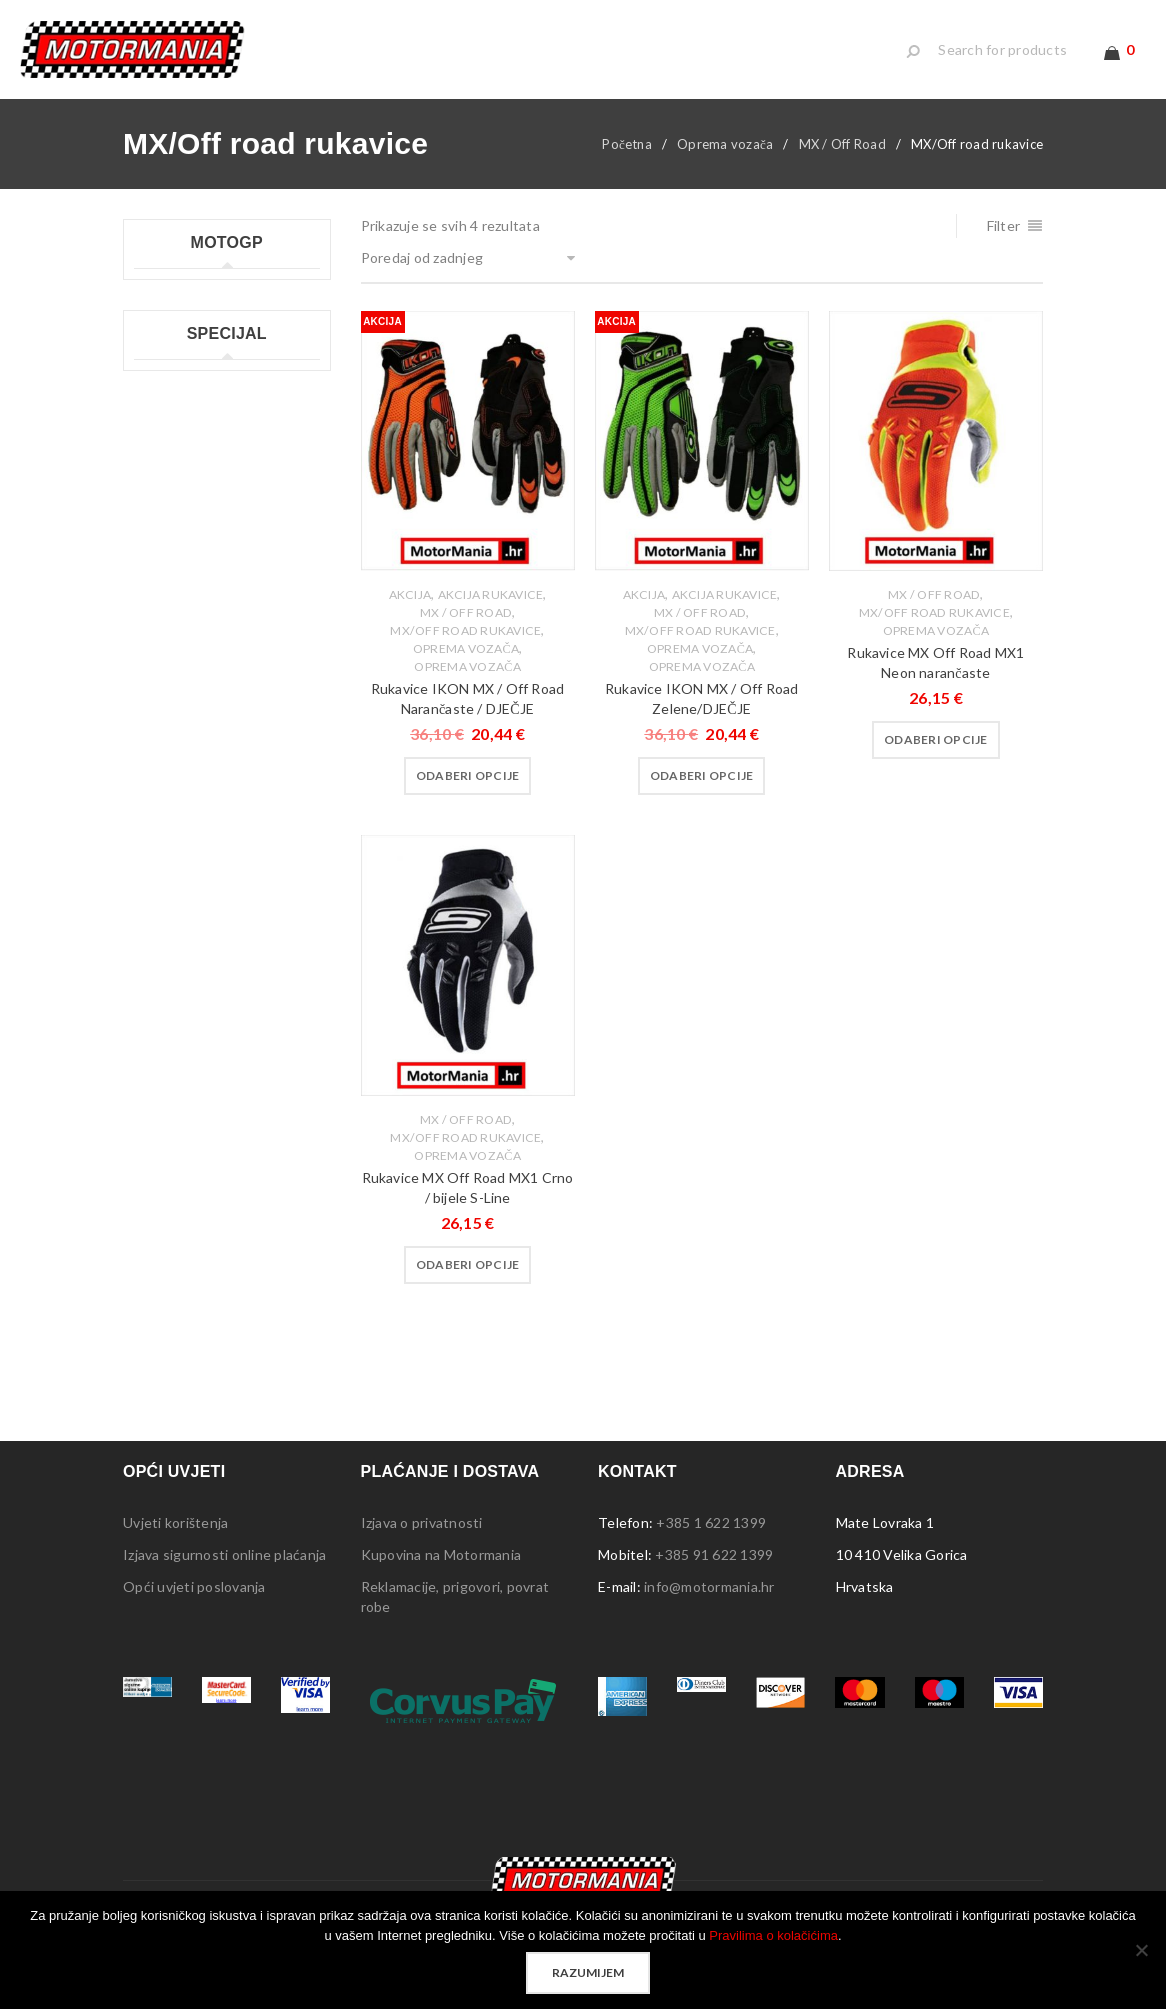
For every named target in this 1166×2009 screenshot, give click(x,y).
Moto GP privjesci (191, 401)
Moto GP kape (180, 305)
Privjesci (161, 761)
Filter (1004, 242)
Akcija (410, 611)
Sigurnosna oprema (196, 889)
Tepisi (154, 857)
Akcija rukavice (491, 611)
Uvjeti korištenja (175, 1538)
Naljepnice (168, 697)
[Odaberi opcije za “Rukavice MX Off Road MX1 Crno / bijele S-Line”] (468, 1281)
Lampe (155, 665)
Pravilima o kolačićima (773, 1935)
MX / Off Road (842, 161)
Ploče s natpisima (189, 729)
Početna (627, 161)
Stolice (156, 825)
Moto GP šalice (183, 465)
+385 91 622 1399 (714, 1570)
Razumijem (588, 1972)
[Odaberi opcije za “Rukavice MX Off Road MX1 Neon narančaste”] (936, 757)
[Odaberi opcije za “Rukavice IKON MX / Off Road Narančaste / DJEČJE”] (468, 793)
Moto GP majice (185, 369)
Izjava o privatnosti (422, 1538)
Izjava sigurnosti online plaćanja (224, 1570)
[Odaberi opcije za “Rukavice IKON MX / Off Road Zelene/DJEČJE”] (702, 793)
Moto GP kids (178, 337)
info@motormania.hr (709, 1602)
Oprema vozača (725, 161)
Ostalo (156, 921)
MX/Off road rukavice (465, 647)
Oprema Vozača (467, 683)
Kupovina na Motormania (441, 1570)
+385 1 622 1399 (711, 1538)
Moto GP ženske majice (209, 497)
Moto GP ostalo (185, 529)
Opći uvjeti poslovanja (194, 1602)
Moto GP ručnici (186, 433)
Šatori (153, 793)
